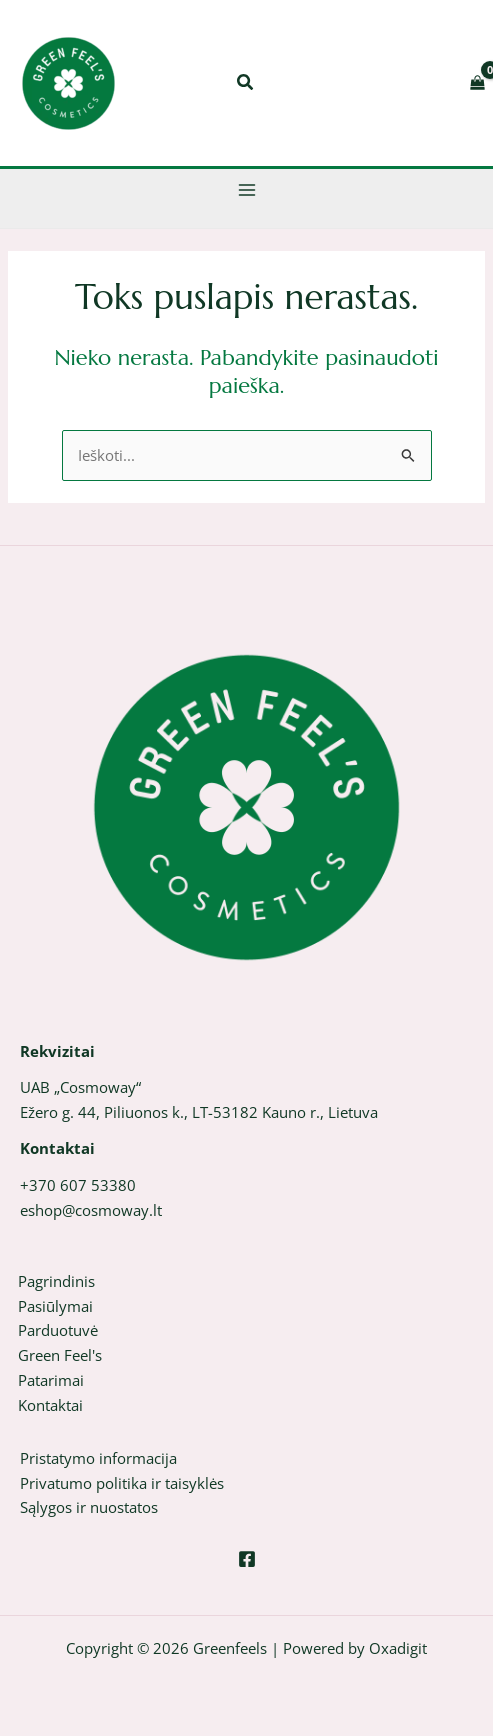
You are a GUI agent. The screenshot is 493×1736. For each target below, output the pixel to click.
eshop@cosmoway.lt (91, 1210)
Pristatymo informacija (98, 1458)
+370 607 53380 (78, 1185)
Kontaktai (50, 1405)
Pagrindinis (56, 1281)
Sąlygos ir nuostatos (89, 1507)
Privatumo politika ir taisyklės (122, 1483)
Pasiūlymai (55, 1306)
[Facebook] (247, 1559)
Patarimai (51, 1380)
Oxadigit (398, 1648)
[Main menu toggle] (247, 190)
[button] (246, 84)
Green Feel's (60, 1355)
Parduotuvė (58, 1330)
